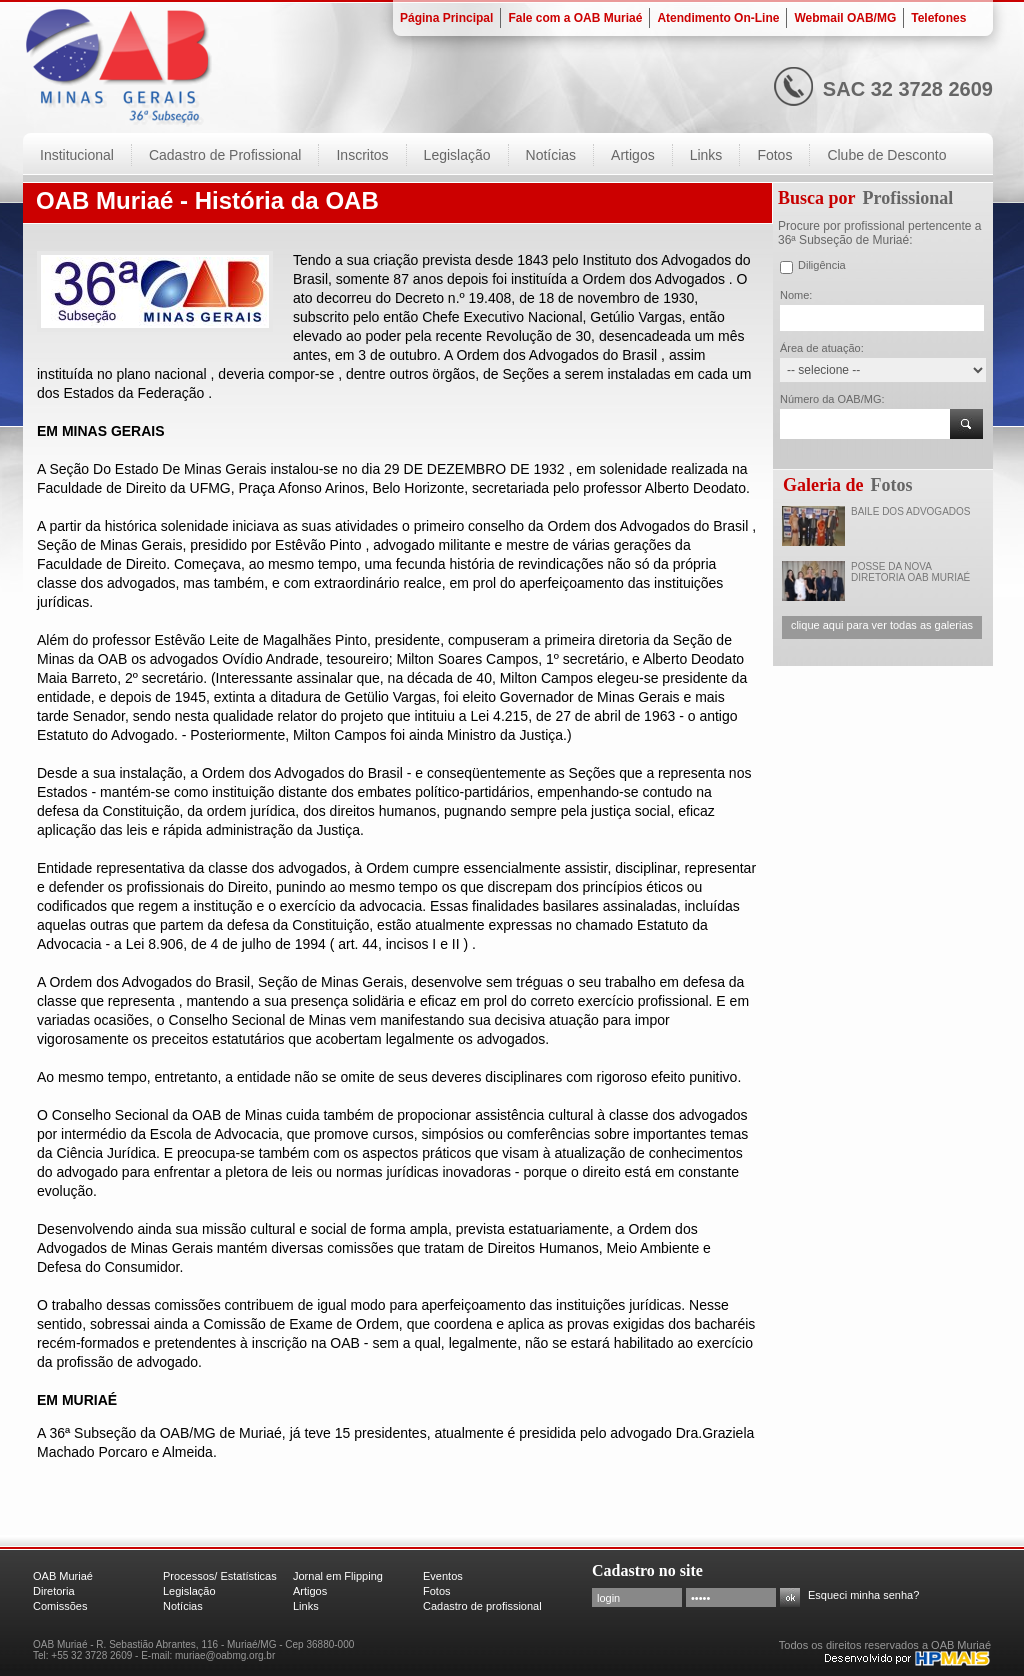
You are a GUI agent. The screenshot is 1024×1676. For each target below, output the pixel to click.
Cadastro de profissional (482, 1606)
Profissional (908, 198)
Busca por (817, 198)
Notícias (183, 1606)
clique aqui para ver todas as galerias (882, 625)
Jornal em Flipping (338, 1576)
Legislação (189, 1591)
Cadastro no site (647, 1570)
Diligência (822, 265)
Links (306, 1606)
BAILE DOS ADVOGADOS (910, 511)
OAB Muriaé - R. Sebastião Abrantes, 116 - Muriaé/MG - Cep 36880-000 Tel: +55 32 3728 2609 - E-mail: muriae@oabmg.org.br (193, 1650)
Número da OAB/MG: (832, 399)
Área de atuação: (822, 348)
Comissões (60, 1606)
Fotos (891, 485)
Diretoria (54, 1591)
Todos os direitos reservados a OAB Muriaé (885, 1645)
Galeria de (823, 485)
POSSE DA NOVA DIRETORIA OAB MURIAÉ (910, 572)
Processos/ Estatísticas (220, 1576)
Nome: (796, 295)
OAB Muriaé (63, 1576)
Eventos (443, 1576)
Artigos (310, 1591)
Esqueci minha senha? (863, 1595)
